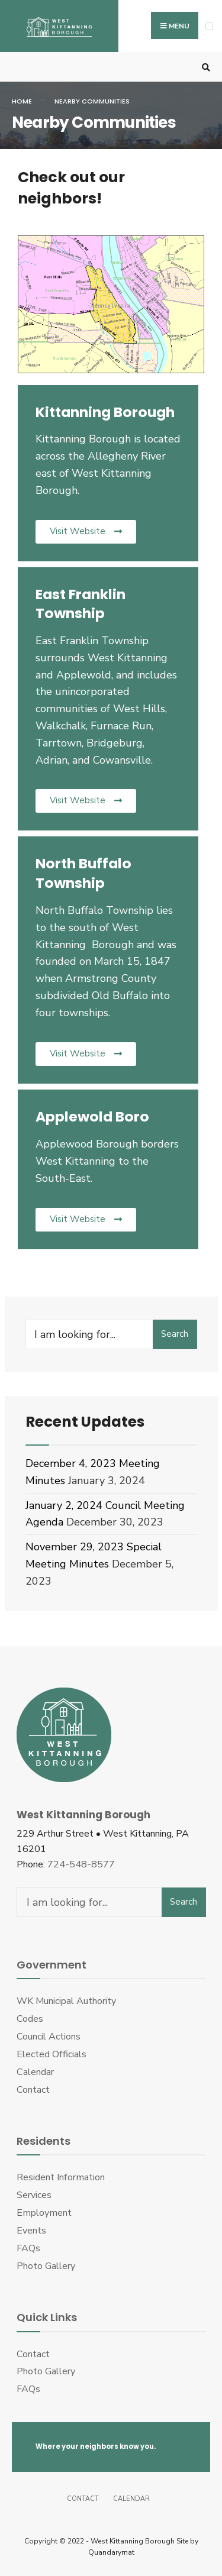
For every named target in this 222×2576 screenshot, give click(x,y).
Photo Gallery (46, 2266)
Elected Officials (51, 2054)
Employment (44, 2212)
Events (31, 2230)
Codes (30, 2018)
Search (174, 1334)
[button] (86, 532)
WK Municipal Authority (66, 2001)
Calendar (35, 2072)
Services (34, 2195)
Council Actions (49, 2036)
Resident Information (61, 2177)
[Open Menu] (209, 26)
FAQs (28, 2248)
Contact (33, 2089)
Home (22, 101)
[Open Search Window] (204, 67)
